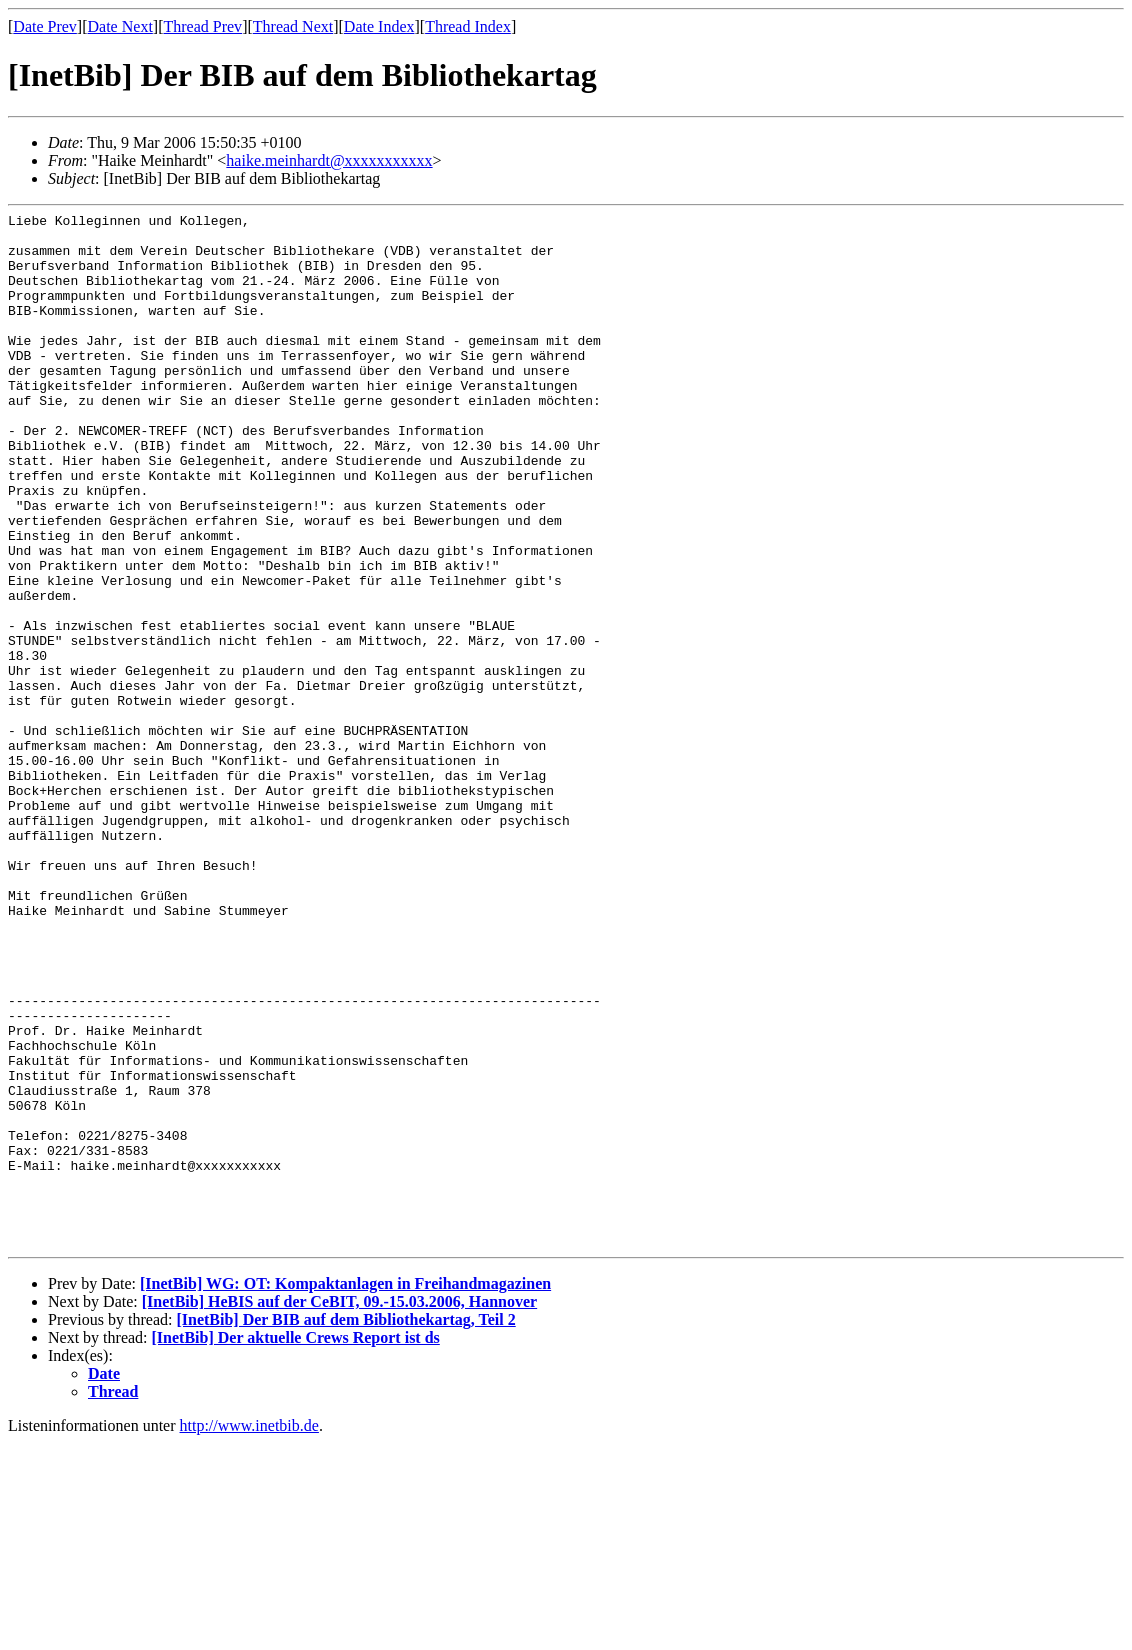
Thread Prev (202, 26)
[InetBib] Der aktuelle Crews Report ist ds (296, 1544)
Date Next (120, 26)
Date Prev (45, 26)
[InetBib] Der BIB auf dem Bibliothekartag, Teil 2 (345, 1526)
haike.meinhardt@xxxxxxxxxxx (329, 160)
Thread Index (468, 26)
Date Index (379, 26)
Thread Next (293, 26)
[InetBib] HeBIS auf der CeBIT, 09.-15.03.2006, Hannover (339, 1508)
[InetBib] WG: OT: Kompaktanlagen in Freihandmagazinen (345, 1490)
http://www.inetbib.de (249, 1632)
